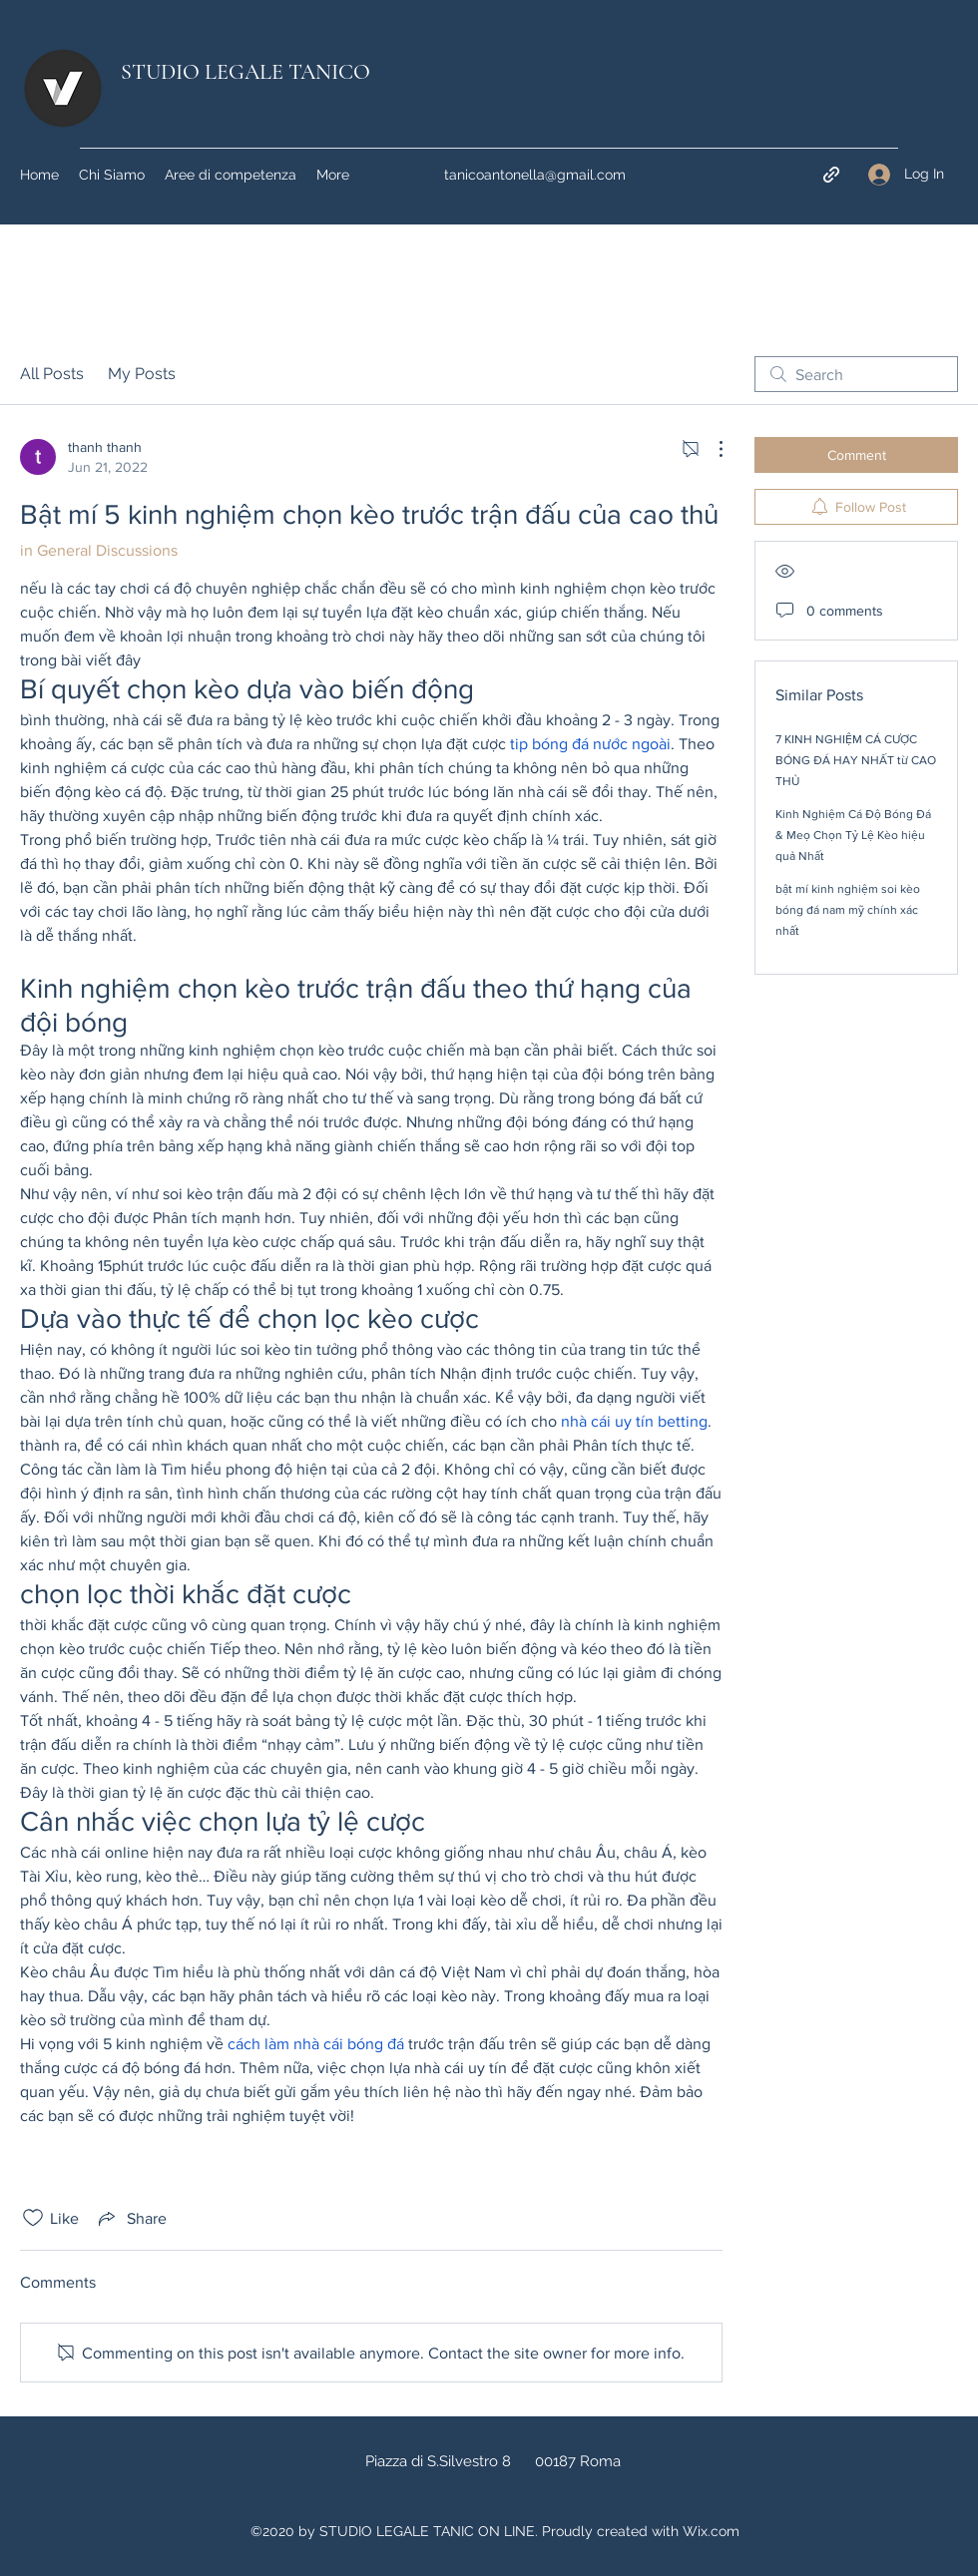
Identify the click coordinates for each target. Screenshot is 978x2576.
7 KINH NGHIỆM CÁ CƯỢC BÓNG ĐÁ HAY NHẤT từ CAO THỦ (855, 760)
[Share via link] (131, 2218)
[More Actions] (711, 449)
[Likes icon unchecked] (33, 2218)
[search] (856, 374)
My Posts (142, 373)
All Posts (52, 373)
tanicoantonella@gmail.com (535, 175)
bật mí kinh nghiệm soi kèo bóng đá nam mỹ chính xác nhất (847, 910)
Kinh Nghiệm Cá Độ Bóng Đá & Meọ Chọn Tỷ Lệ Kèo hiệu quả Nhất (853, 835)
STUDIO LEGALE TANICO (245, 72)
